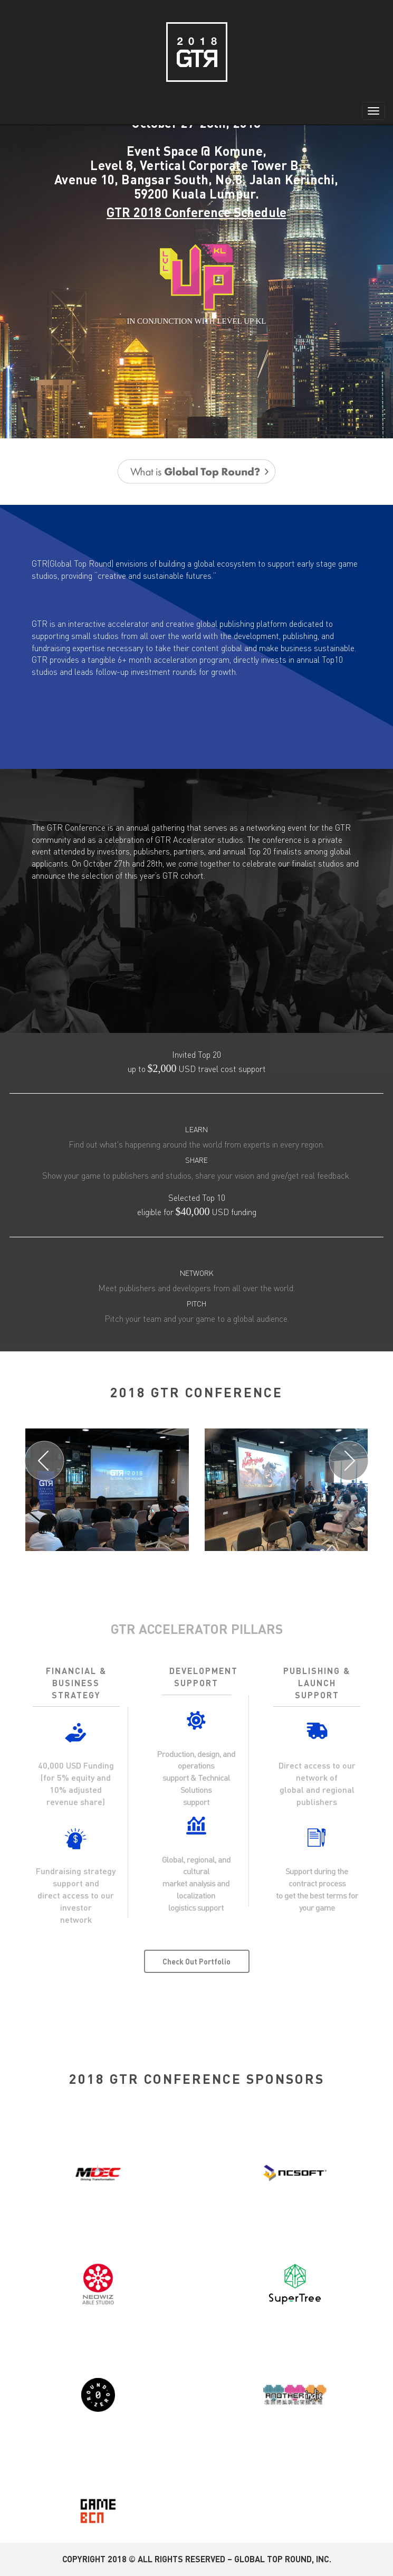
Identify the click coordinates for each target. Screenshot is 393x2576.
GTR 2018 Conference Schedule (196, 212)
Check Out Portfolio (196, 1961)
